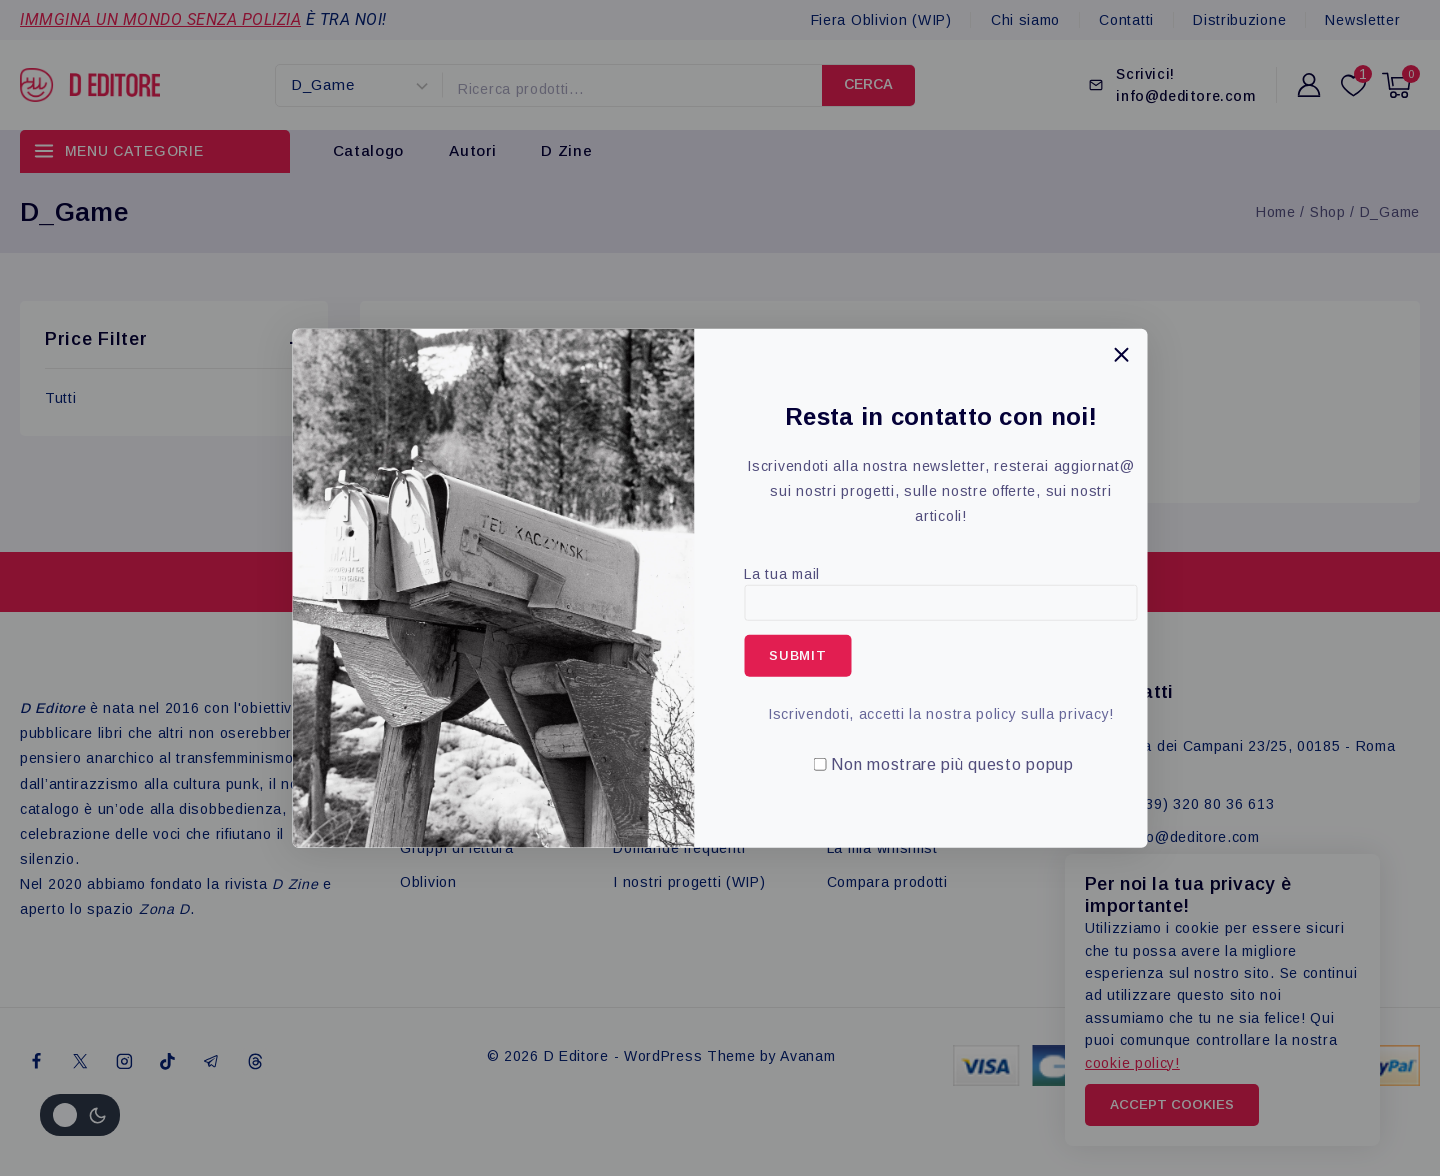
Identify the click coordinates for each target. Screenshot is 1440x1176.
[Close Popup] (1121, 354)
